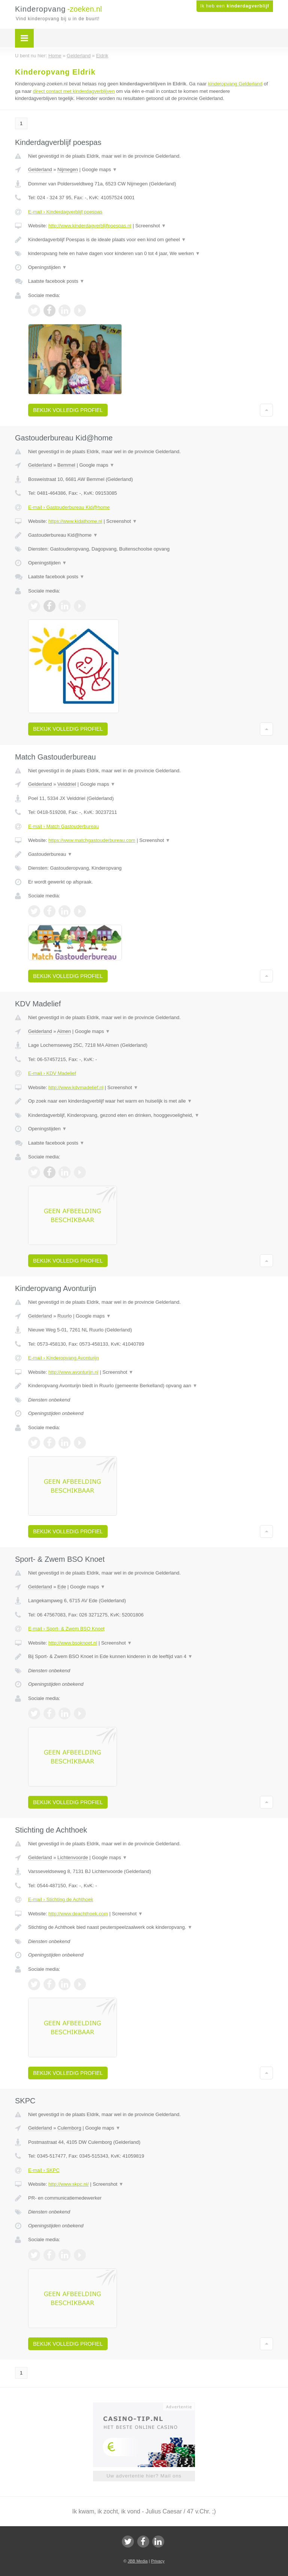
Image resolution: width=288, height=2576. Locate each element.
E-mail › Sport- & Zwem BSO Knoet (66, 1628)
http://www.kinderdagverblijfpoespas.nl (89, 225)
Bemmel (66, 465)
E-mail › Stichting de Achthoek (60, 1899)
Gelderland (40, 169)
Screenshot (150, 225)
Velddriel (66, 784)
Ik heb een (234, 6)
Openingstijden (47, 267)
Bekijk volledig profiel (68, 410)
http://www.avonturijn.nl (73, 1372)
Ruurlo (64, 1316)
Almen (64, 1031)
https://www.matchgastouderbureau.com (91, 840)
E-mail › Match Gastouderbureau (63, 826)
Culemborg (69, 2128)
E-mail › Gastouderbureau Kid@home (69, 507)
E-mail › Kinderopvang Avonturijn (63, 1358)
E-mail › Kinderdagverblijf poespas (65, 212)
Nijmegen (67, 169)
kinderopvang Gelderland (235, 84)
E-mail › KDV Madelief (52, 1073)
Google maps (99, 169)
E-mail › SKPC (44, 2170)
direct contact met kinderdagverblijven (74, 91)
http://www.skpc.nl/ (68, 2184)
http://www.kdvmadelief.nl (76, 1087)
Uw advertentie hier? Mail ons (144, 2476)
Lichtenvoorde (72, 1857)
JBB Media (137, 2561)
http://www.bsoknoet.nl (72, 1643)
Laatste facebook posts (56, 281)
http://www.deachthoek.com (78, 1913)
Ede (61, 1586)
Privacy (158, 2561)
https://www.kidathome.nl (75, 521)
